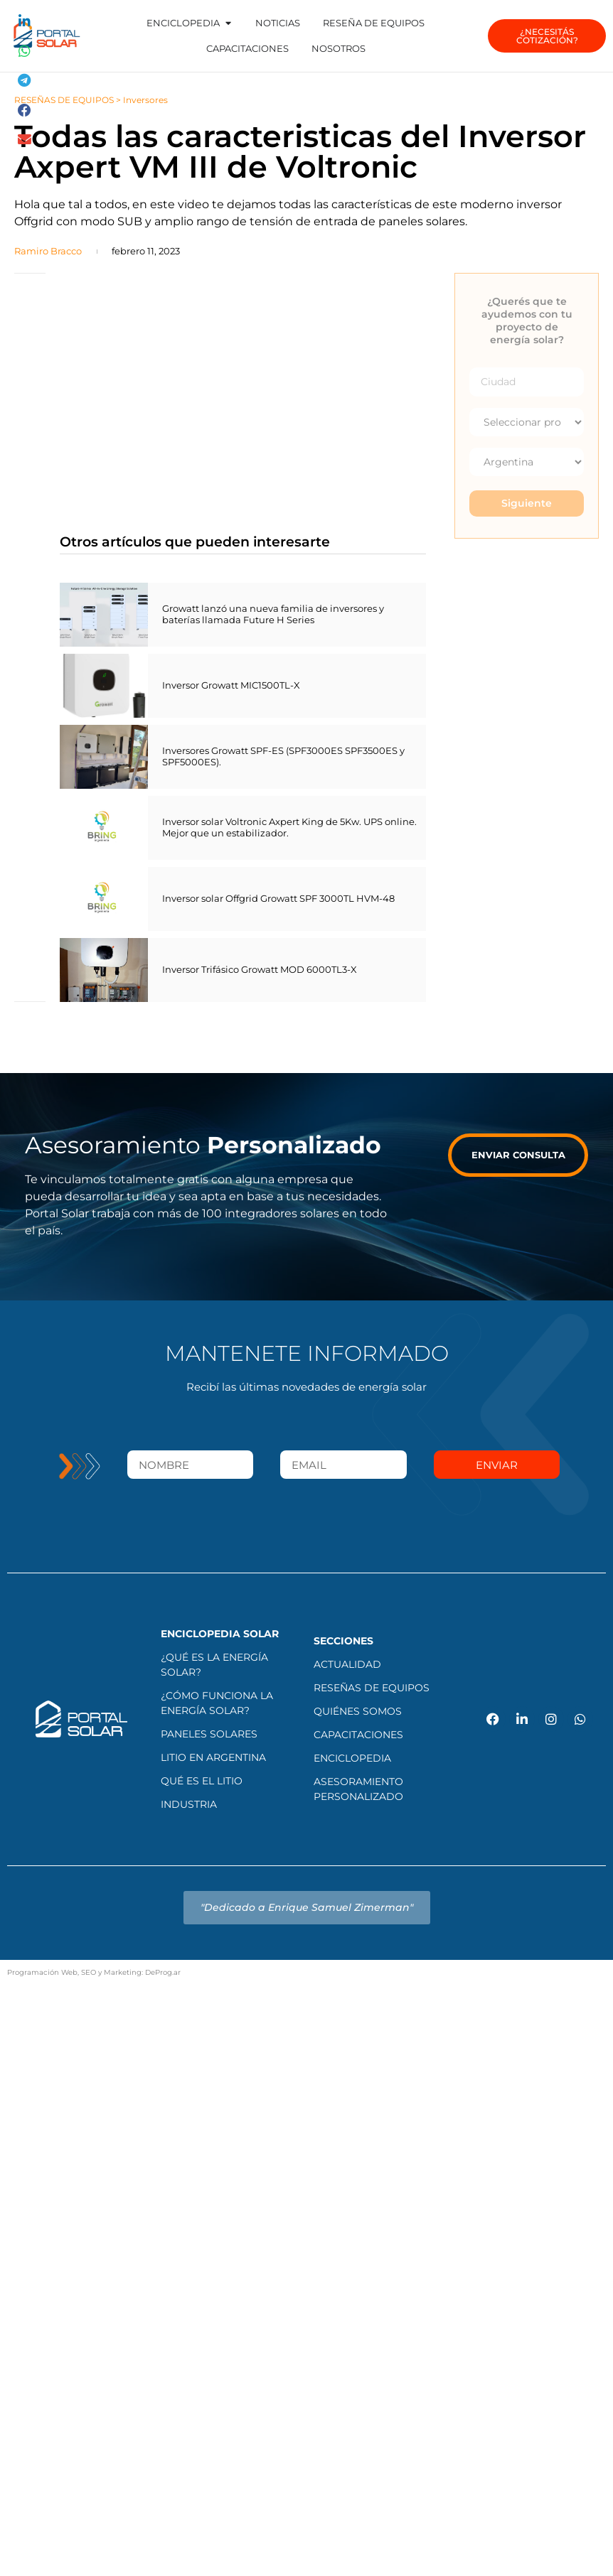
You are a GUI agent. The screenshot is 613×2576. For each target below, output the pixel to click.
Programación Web (42, 1972)
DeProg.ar (163, 1972)
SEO (88, 1972)
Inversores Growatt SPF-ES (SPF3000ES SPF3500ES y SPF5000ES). (283, 756)
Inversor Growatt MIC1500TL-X (231, 685)
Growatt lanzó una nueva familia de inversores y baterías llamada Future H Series (273, 614)
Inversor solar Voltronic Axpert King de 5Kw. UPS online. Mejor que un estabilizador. (289, 827)
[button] (25, 22)
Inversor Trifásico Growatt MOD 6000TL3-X (259, 969)
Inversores (145, 100)
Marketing (123, 1972)
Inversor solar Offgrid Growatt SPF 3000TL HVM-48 (278, 898)
